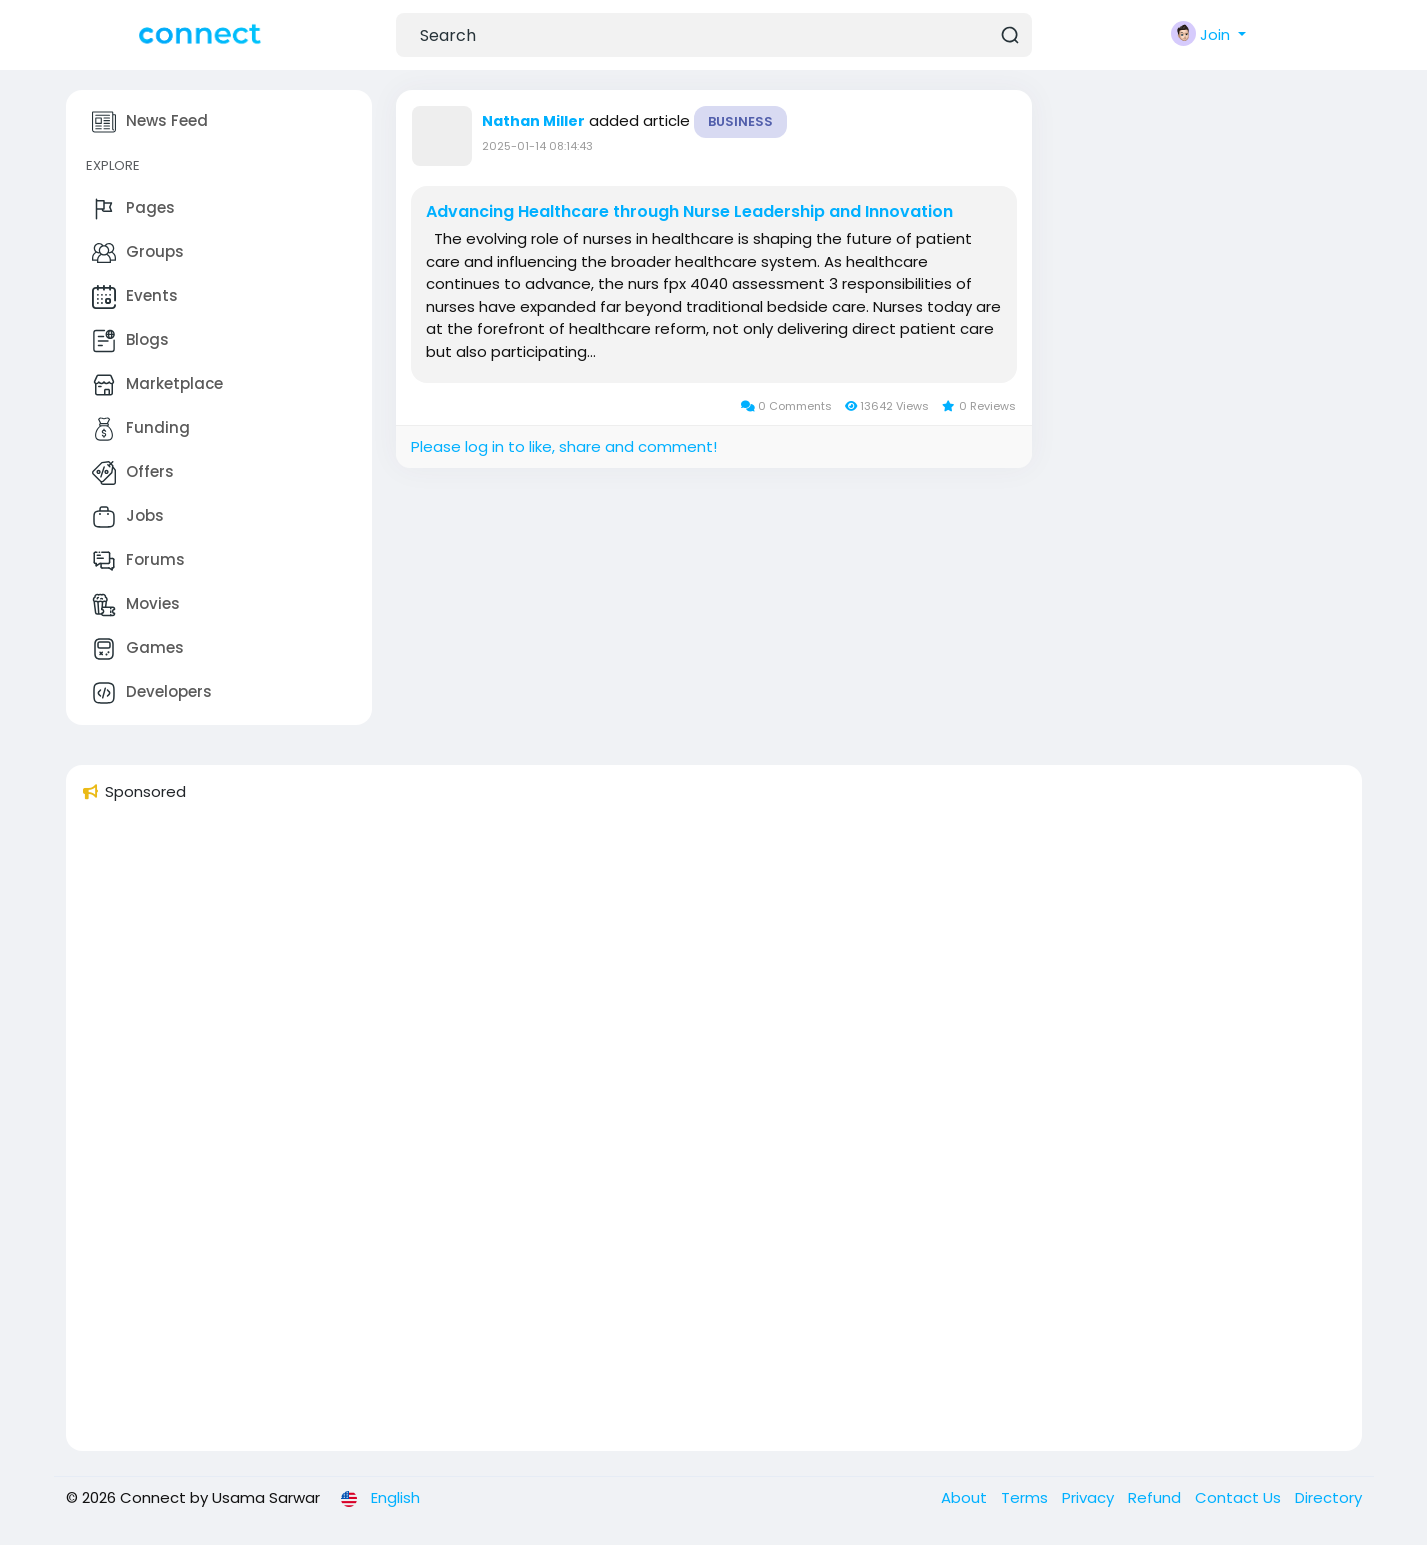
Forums (138, 561)
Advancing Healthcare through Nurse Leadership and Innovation (689, 212)
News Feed (150, 122)
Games (138, 649)
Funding (141, 429)
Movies (136, 605)
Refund (1156, 1497)
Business (740, 121)
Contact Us (1240, 1497)
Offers (133, 473)
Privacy (1090, 1497)
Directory (1328, 1497)
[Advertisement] (682, 1135)
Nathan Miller (533, 121)
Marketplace (157, 385)
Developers (152, 693)
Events (135, 297)
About (966, 1497)
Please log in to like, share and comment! (564, 446)
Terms (1026, 1497)
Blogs (130, 341)
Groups (138, 253)
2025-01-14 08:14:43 (537, 146)
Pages (133, 209)
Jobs (128, 517)
